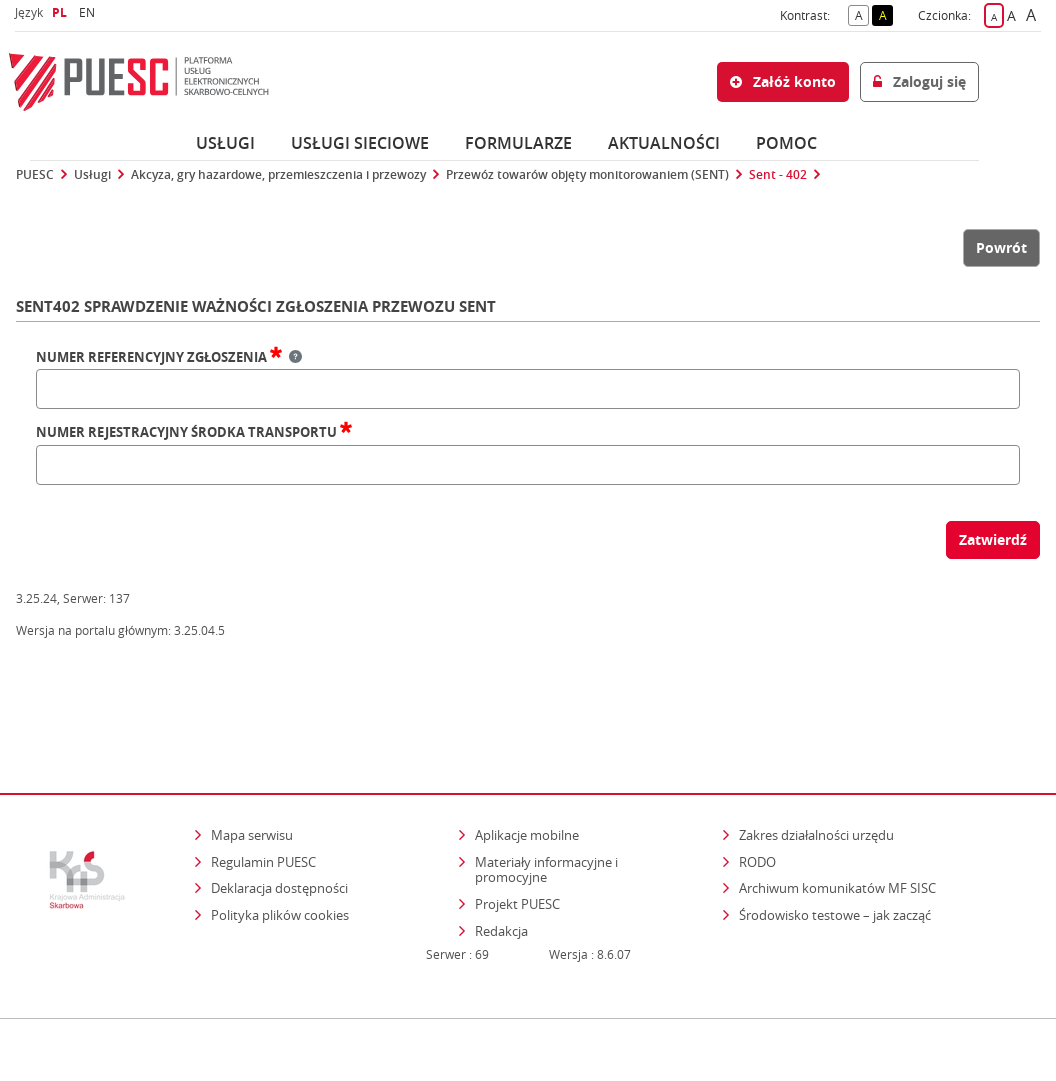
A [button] (862, 14)
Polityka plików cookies (280, 851)
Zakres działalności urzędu (818, 770)
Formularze (518, 143)
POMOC (786, 143)
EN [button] (89, 12)
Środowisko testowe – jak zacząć (836, 850)
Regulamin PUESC (263, 798)
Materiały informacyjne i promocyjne (546, 806)
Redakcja (501, 867)
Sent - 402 (778, 175)
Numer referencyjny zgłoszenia (169, 358)
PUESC (35, 175)
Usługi (225, 143)
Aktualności (664, 143)
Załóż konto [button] (783, 81)
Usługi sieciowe (360, 143)
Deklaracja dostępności (279, 824)
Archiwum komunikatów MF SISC (837, 824)
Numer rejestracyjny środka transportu (194, 433)
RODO (757, 798)
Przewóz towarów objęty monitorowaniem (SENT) (587, 175)
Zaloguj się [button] (919, 81)
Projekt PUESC (517, 840)
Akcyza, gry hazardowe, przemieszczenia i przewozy (278, 175)
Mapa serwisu (252, 771)
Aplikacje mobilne (527, 771)
